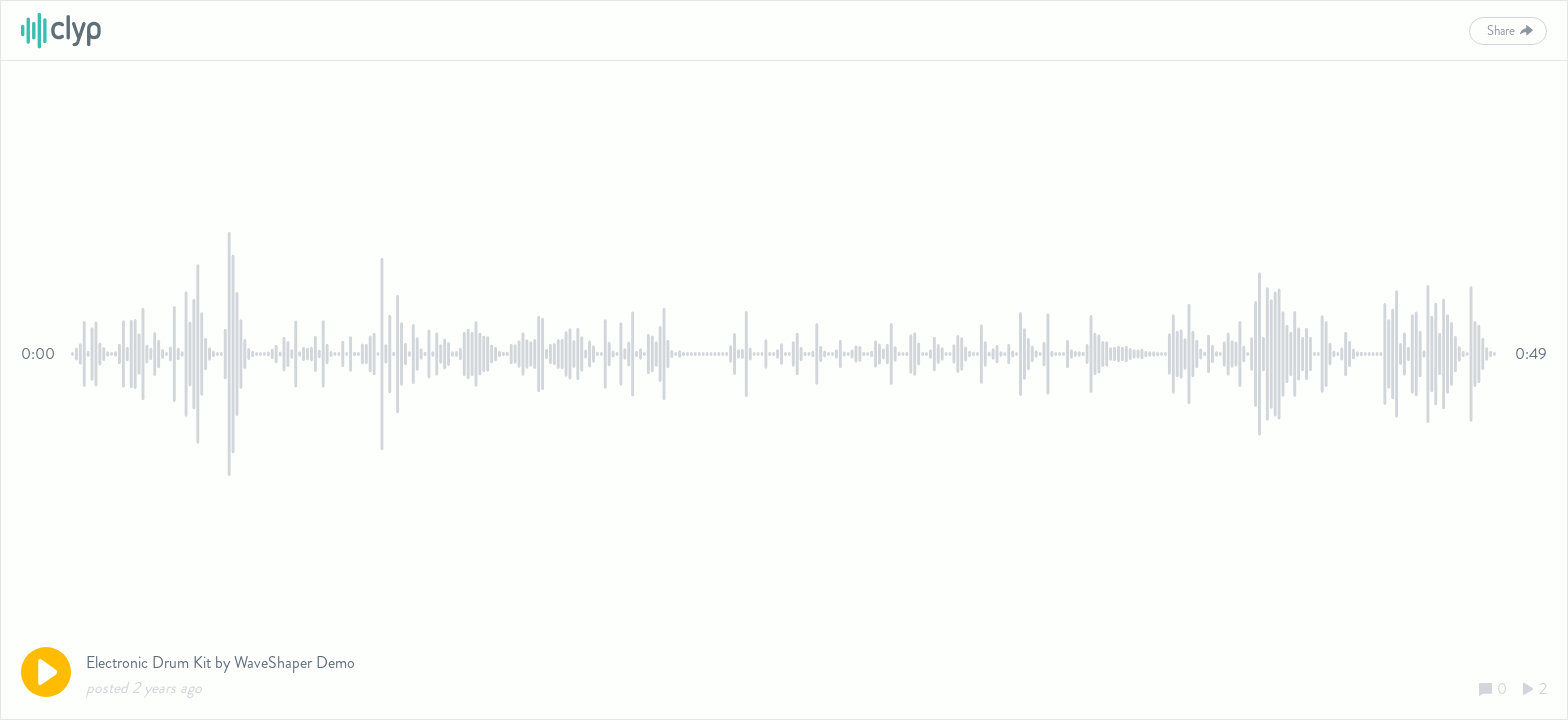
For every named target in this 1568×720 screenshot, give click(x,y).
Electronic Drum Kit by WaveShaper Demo (220, 662)
